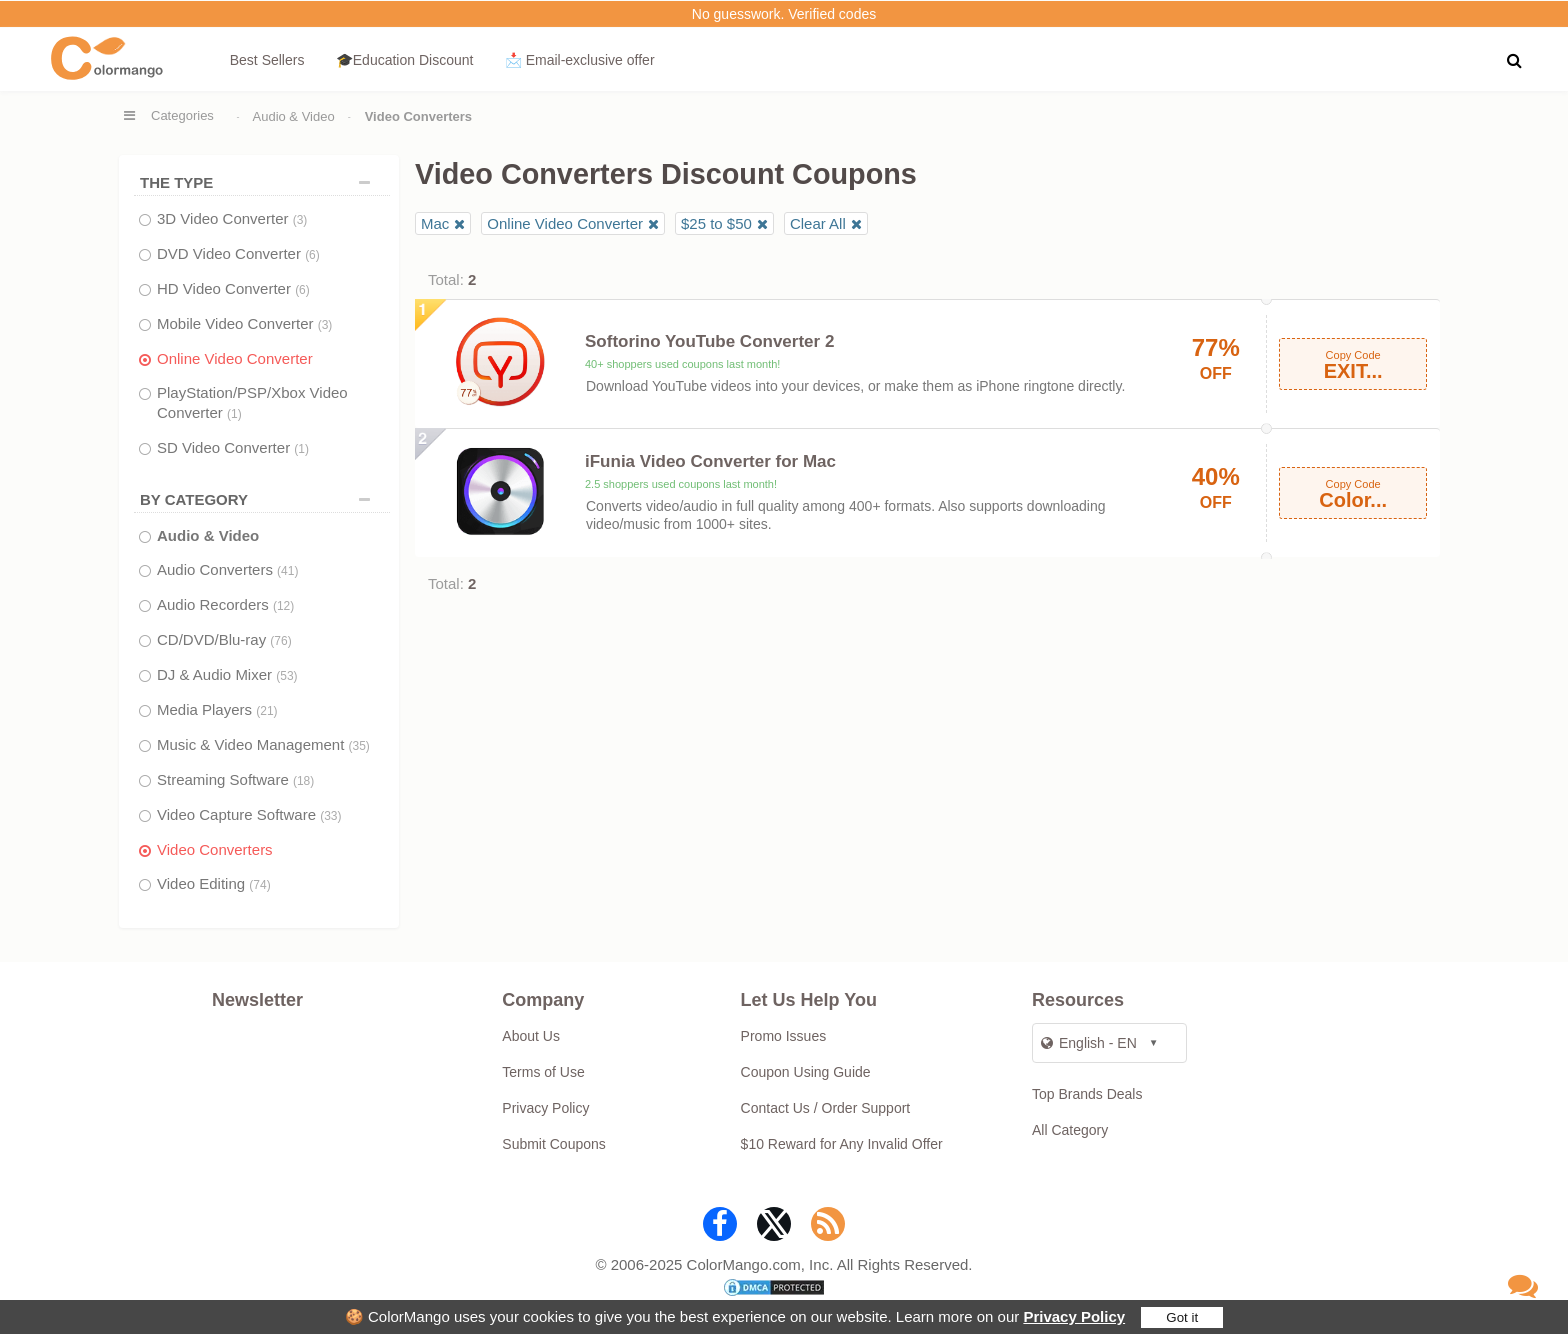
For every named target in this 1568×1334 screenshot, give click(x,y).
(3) (300, 220)
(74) (259, 885)
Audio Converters (227, 569)
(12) (283, 606)
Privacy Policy (1074, 1316)
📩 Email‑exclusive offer (580, 60)
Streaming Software (235, 779)
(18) (303, 781)
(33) (330, 816)
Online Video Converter (235, 358)
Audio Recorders (225, 604)
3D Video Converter (232, 218)
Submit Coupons (554, 1144)
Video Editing (214, 883)
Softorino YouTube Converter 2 (709, 341)
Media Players (217, 709)
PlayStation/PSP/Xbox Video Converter (252, 402)
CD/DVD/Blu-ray (224, 639)
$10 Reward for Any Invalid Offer (842, 1144)
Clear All (818, 223)
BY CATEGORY (260, 499)
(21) (266, 711)
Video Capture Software (249, 814)
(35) (359, 746)
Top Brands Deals (1087, 1094)
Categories (182, 115)
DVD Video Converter (238, 253)
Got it (1182, 1317)
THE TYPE (260, 182)
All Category (1070, 1130)
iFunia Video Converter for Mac (710, 461)
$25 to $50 (716, 223)
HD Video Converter (233, 288)
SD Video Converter (233, 447)
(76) (280, 641)
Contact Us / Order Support (826, 1108)
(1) (234, 414)
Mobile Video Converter (244, 323)
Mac (435, 223)
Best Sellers (267, 60)
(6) (312, 255)
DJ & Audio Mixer (227, 674)
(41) (287, 571)
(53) (286, 676)
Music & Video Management (263, 744)
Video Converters (215, 849)
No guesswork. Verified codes (784, 14)
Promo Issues (784, 1036)
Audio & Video (294, 116)
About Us (531, 1036)
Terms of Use (543, 1072)
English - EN (1089, 1043)
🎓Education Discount (405, 60)
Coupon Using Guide (806, 1072)
